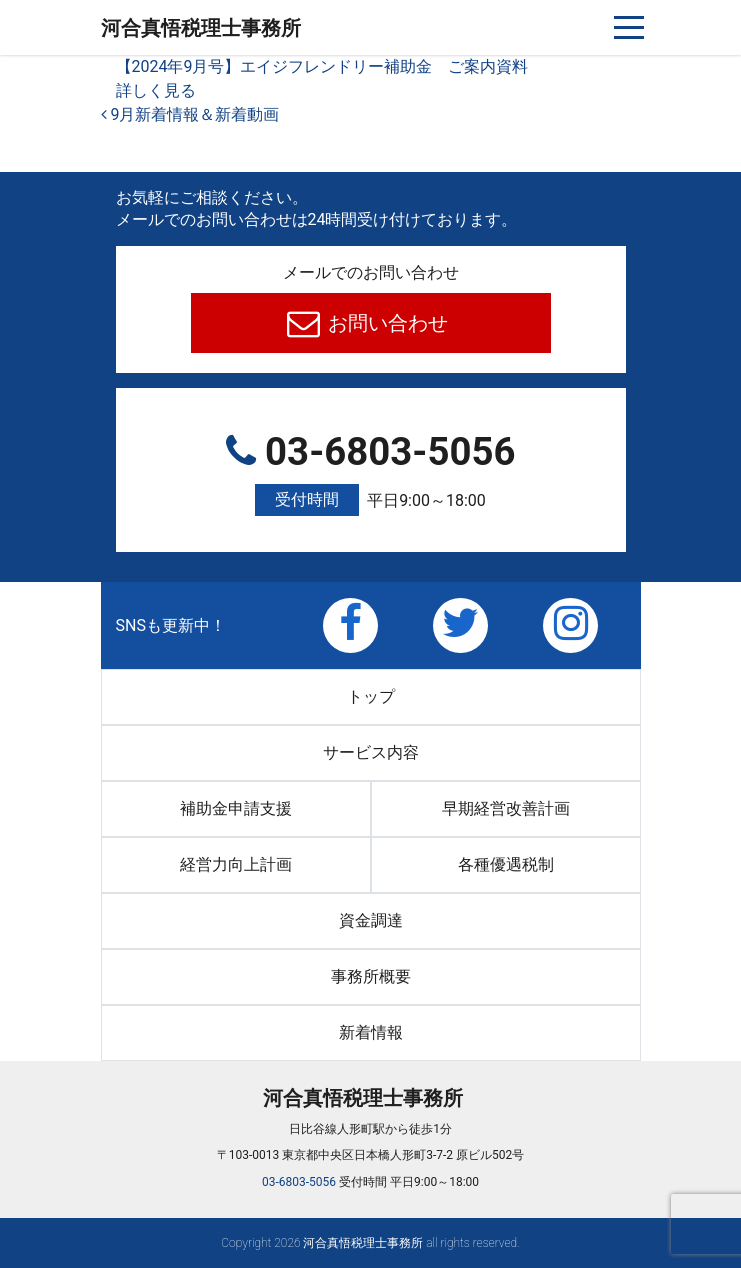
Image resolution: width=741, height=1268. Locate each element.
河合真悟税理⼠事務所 (201, 28)
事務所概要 (371, 976)
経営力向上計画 (236, 864)
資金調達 (371, 920)
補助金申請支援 (236, 808)
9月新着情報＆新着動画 (190, 114)
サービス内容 (371, 752)
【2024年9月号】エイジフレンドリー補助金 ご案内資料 (322, 66)
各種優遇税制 (506, 864)
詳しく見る (156, 90)
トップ (371, 696)
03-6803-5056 (371, 473)
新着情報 (371, 1032)
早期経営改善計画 (506, 808)
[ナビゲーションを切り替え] (629, 27)
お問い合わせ (385, 323)
